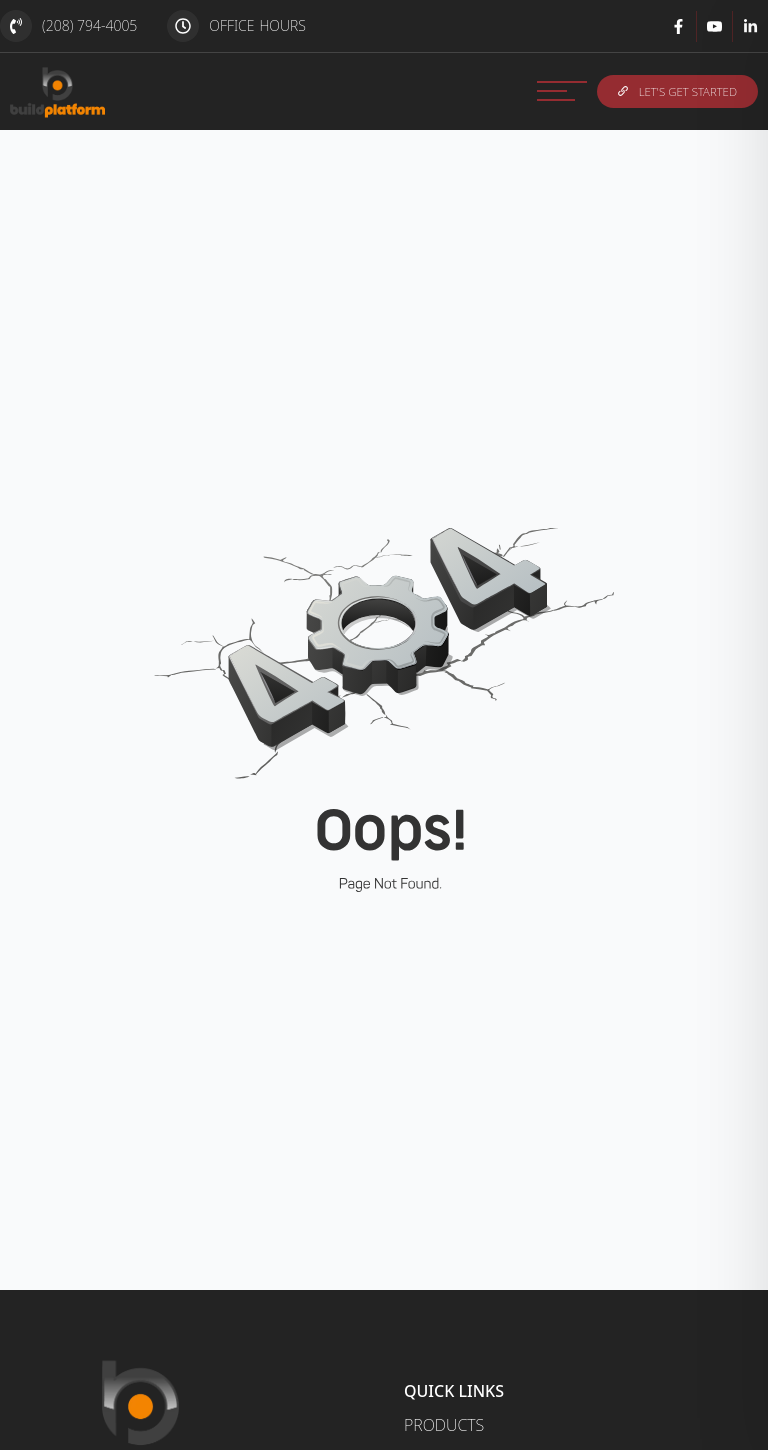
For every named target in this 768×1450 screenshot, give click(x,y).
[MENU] (562, 91)
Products (444, 1425)
